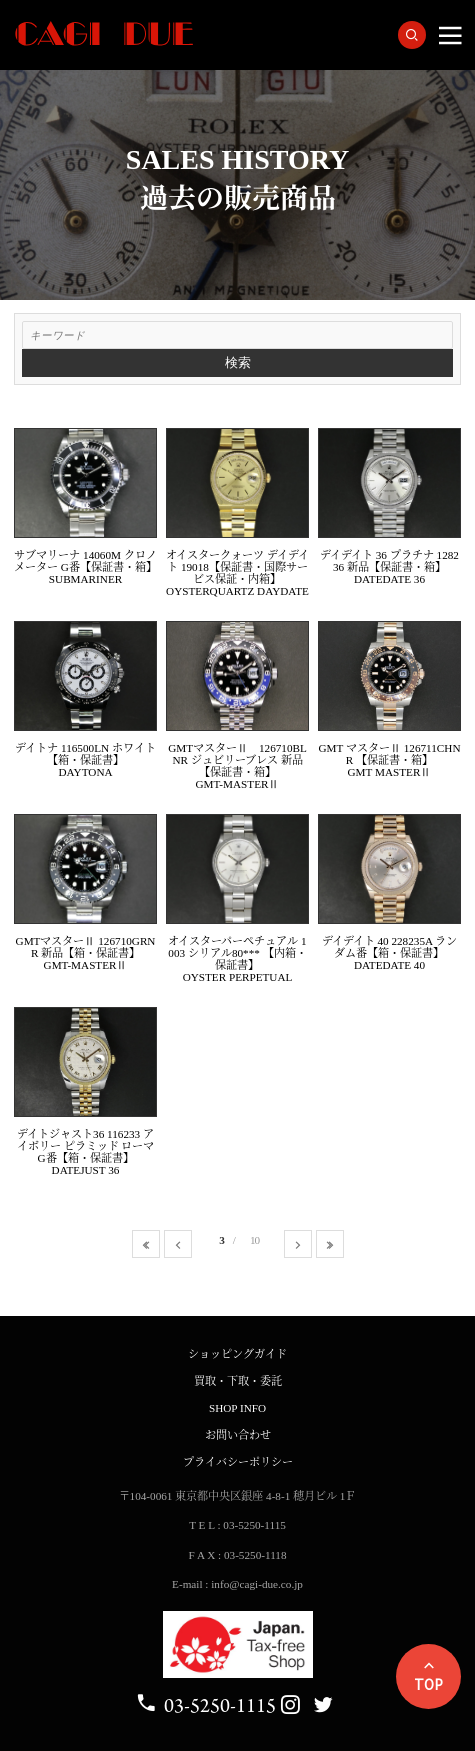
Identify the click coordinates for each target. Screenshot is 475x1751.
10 (254, 1240)
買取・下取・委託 (238, 1381)
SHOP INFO (237, 1408)
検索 (238, 362)
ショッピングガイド (237, 1354)
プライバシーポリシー (238, 1462)
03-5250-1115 (205, 1705)
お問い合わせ (238, 1435)
